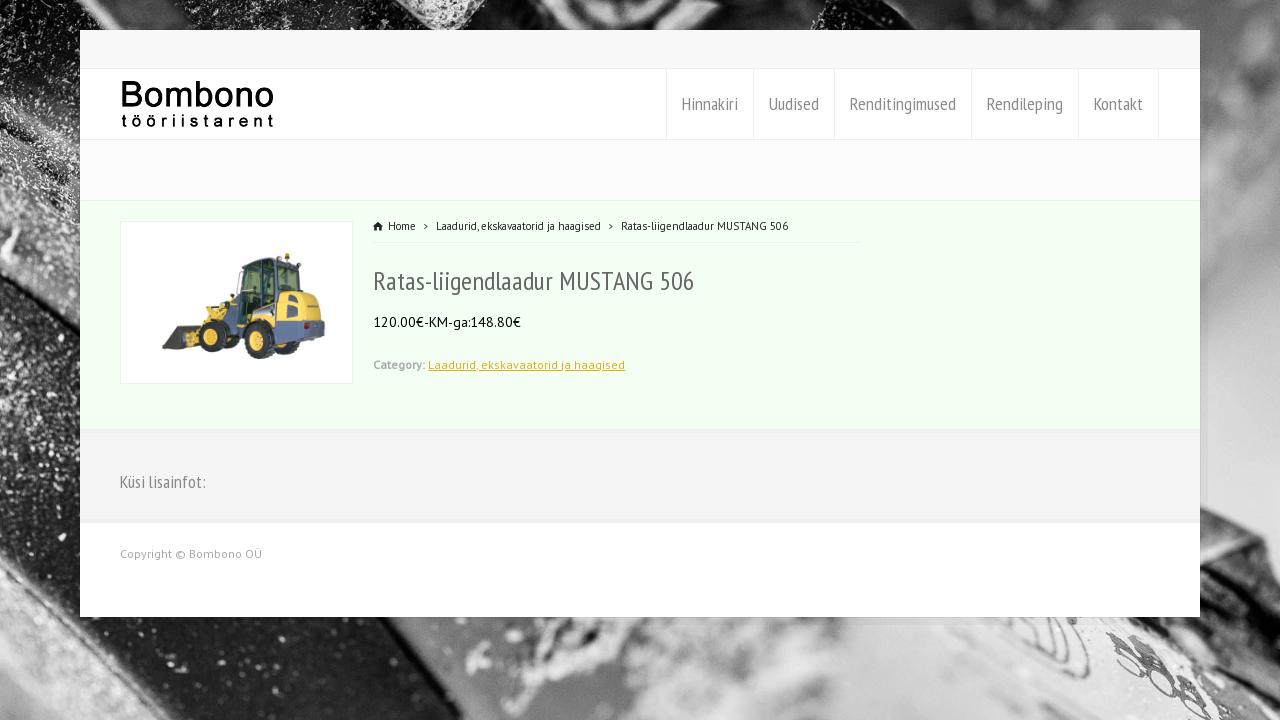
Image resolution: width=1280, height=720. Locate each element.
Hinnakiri (710, 103)
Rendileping (1025, 103)
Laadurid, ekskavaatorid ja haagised (526, 364)
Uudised (794, 103)
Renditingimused (903, 103)
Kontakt (1118, 103)
